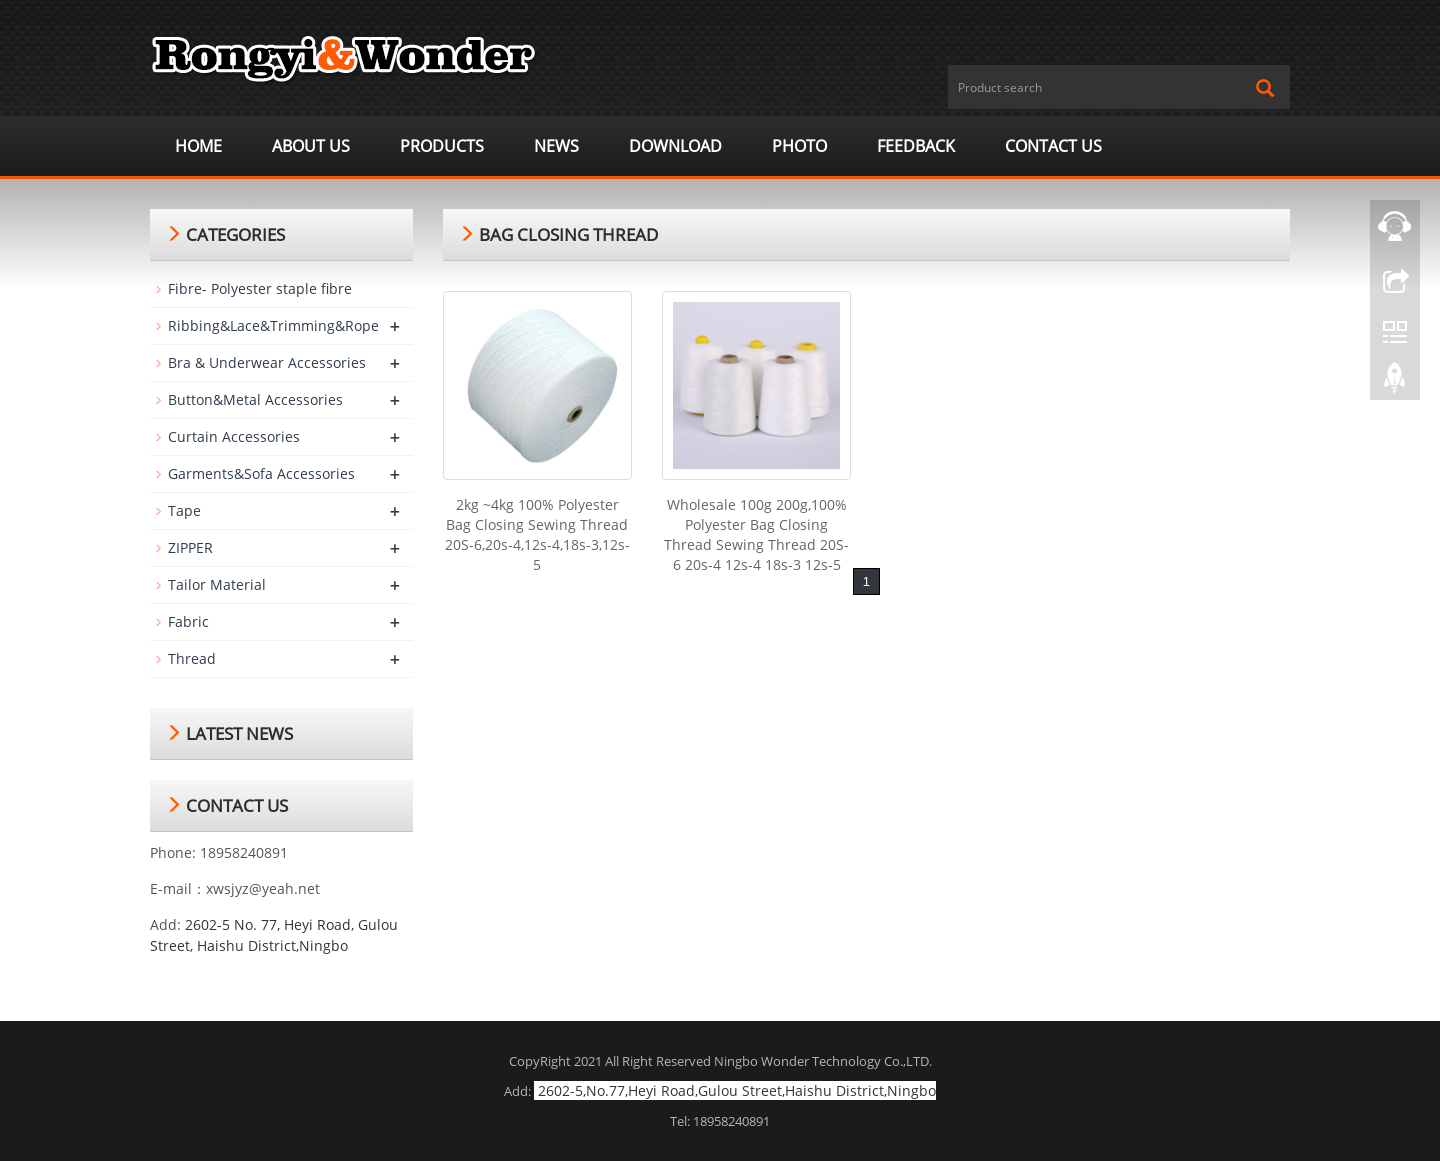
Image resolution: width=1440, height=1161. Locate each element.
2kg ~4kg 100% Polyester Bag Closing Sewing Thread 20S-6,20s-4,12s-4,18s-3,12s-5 (537, 534)
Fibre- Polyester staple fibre (260, 288)
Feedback (916, 146)
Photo (799, 146)
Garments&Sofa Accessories (261, 473)
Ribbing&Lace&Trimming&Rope (273, 325)
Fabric (188, 621)
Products (442, 146)
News (556, 146)
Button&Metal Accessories (255, 399)
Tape (184, 510)
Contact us (1053, 146)
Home (198, 146)
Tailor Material (217, 584)
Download (675, 146)
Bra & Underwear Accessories (267, 362)
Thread (192, 658)
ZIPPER (190, 547)
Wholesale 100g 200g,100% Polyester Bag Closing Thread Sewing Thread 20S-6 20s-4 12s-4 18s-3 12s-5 (756, 534)
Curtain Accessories (234, 436)
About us (311, 146)
